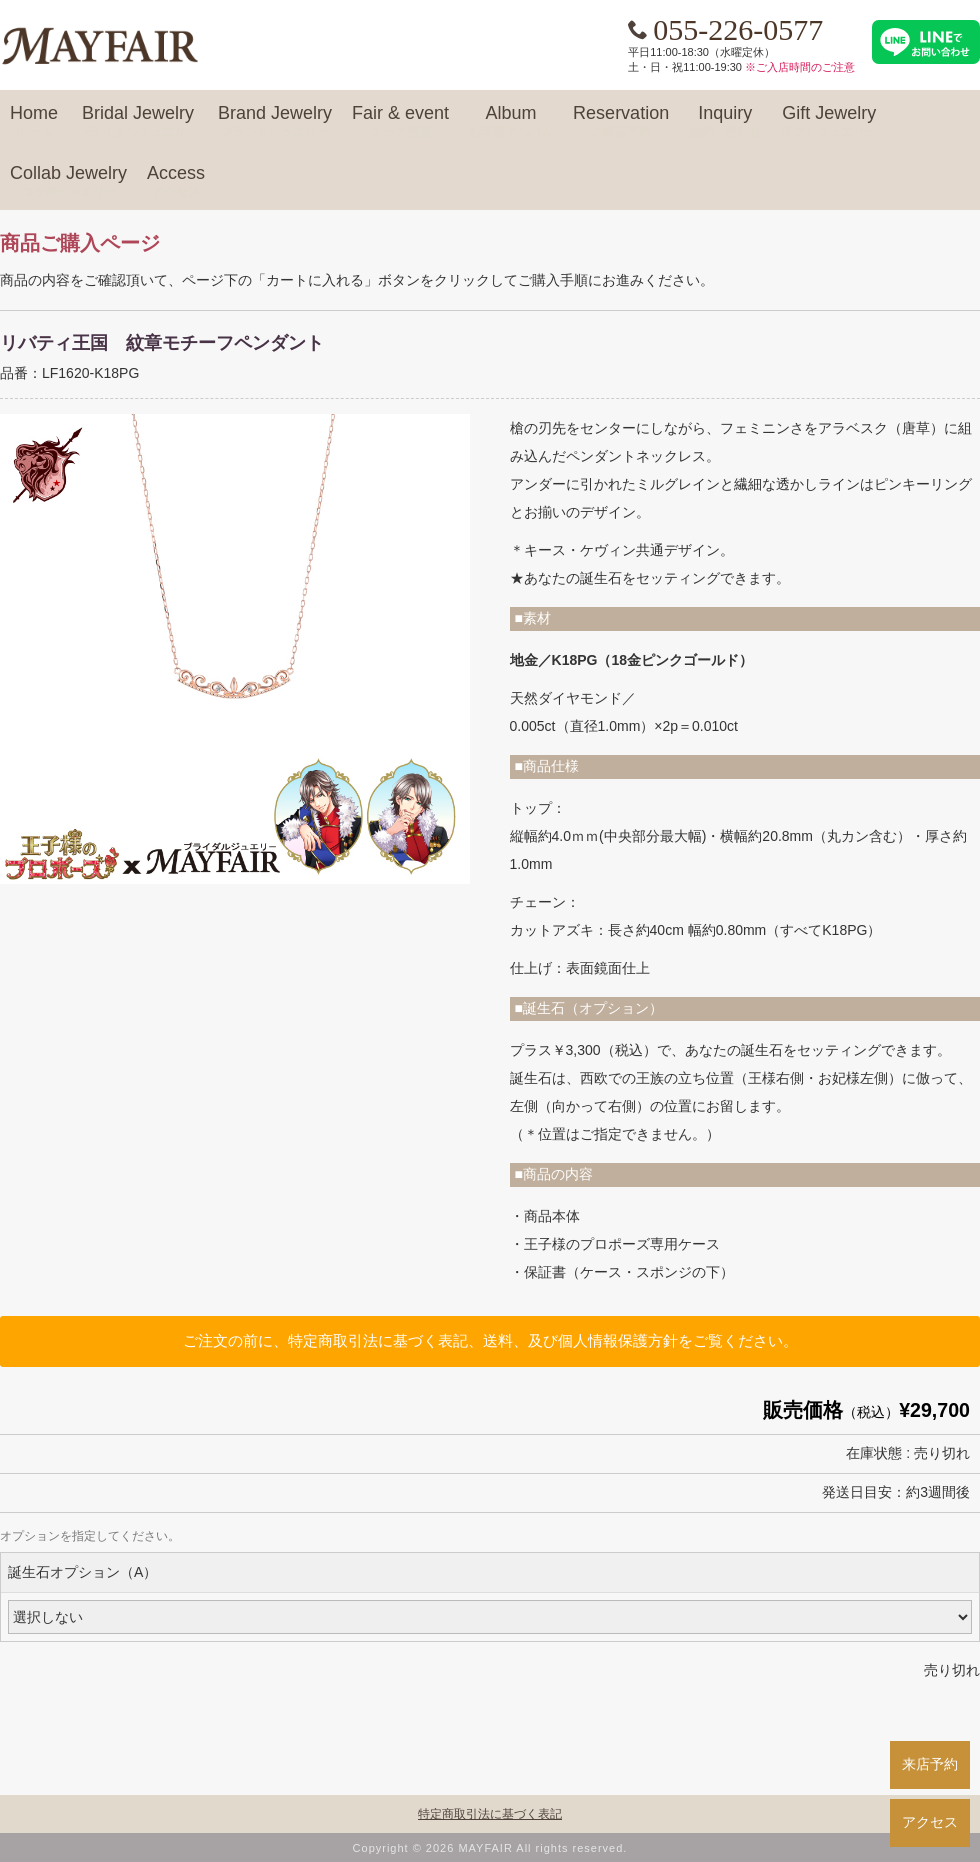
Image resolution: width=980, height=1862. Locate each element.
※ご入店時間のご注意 (800, 67)
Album (511, 122)
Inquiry (725, 122)
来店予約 (930, 1764)
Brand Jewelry (275, 122)
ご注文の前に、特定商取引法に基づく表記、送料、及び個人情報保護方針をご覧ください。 (490, 1340)
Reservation (621, 122)
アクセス (930, 1822)
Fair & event (400, 122)
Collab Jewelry (68, 182)
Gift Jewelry (829, 122)
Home (34, 122)
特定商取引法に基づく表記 (490, 1814)
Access (176, 182)
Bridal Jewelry (138, 122)
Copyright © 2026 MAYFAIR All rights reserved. (490, 1848)
